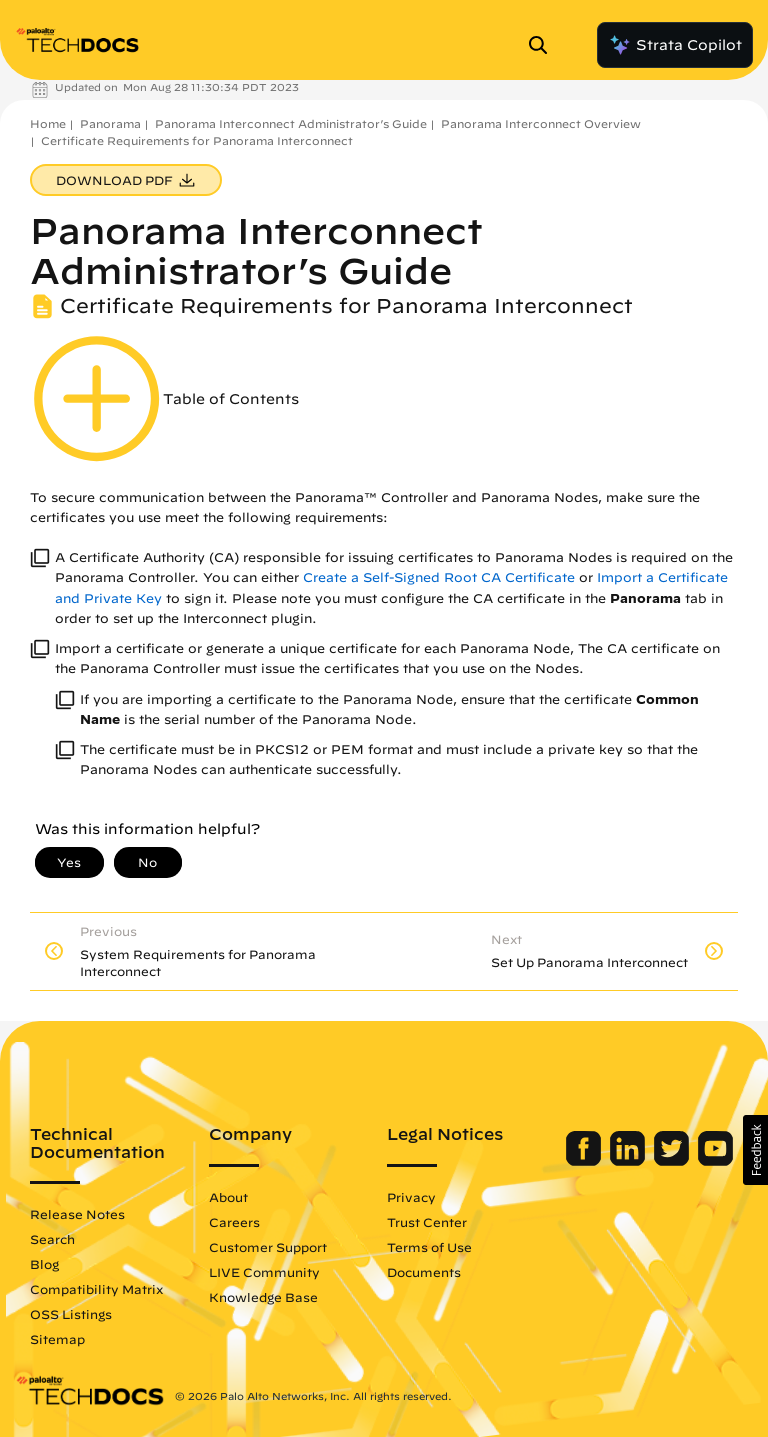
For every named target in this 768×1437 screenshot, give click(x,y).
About (228, 1197)
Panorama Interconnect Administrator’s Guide (291, 123)
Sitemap (57, 1339)
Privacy (411, 1197)
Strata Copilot (675, 45)
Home (48, 123)
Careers (234, 1222)
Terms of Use (429, 1247)
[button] (755, 1150)
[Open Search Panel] (544, 45)
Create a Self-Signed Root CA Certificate (439, 577)
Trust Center (427, 1222)
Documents (424, 1272)
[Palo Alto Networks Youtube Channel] (715, 1161)
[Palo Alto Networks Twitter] (673, 1161)
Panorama (110, 123)
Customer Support (268, 1247)
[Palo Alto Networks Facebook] (585, 1161)
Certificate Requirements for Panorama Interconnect (197, 140)
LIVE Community (264, 1272)
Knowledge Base (263, 1297)
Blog (44, 1264)
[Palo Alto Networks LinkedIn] (629, 1161)
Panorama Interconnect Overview (541, 123)
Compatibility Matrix (96, 1289)
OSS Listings (71, 1314)
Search (52, 1239)
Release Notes (77, 1214)
